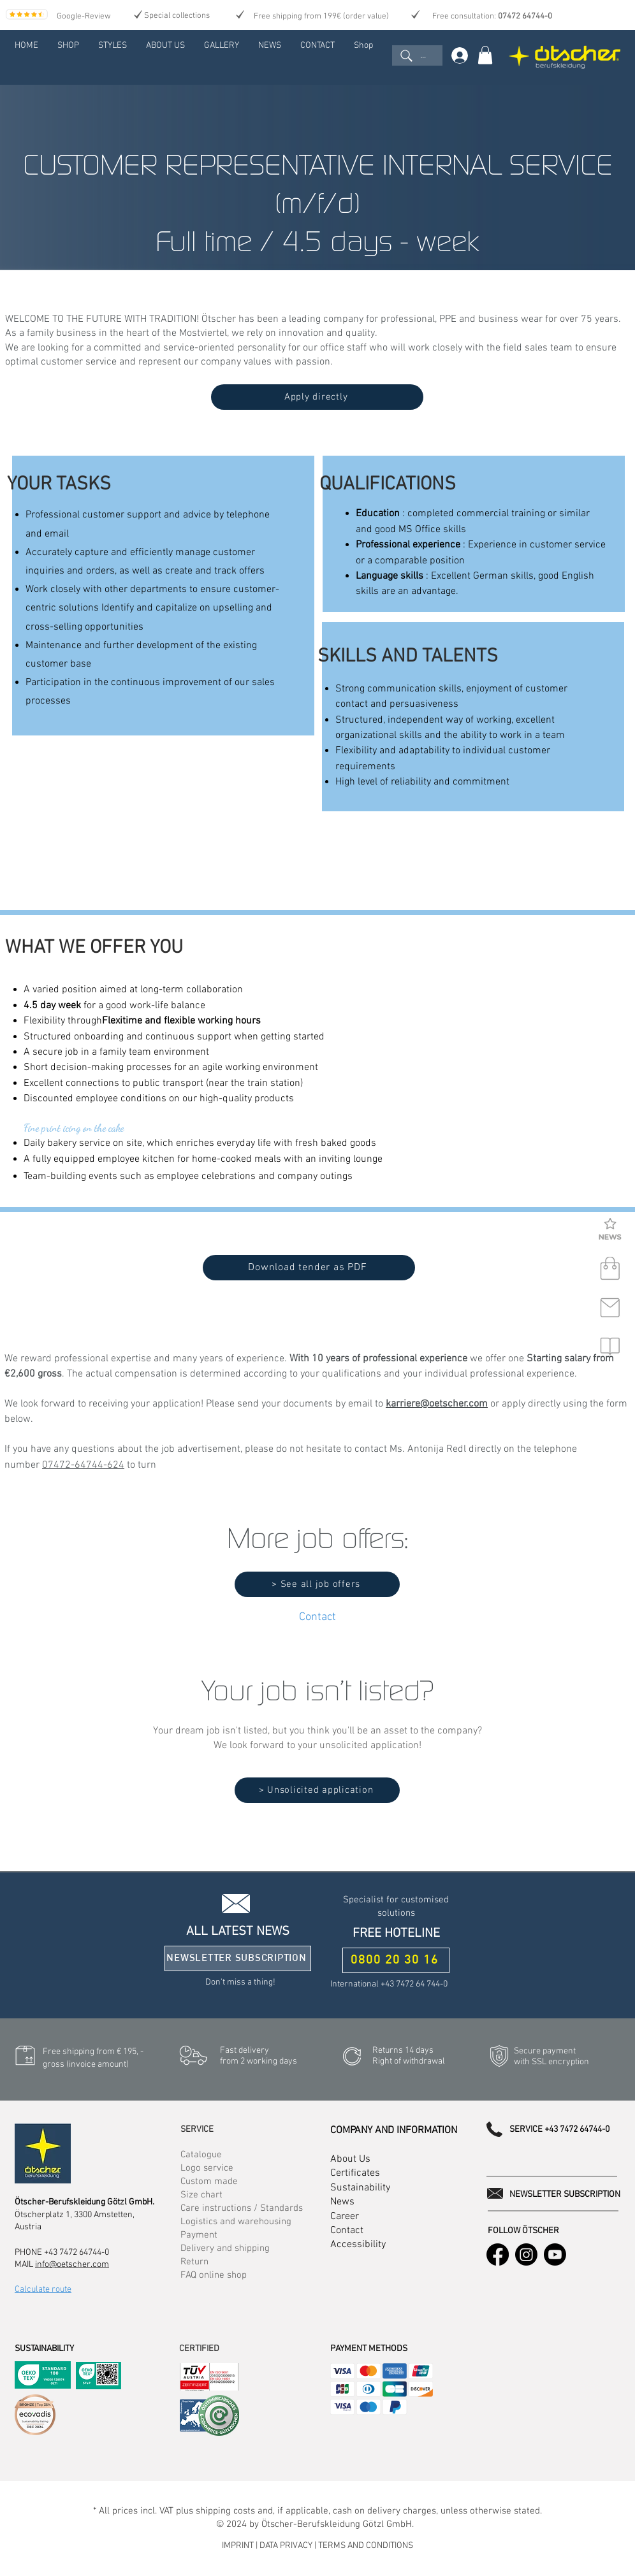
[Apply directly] (317, 397)
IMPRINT (239, 2545)
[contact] (610, 1308)
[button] (610, 1230)
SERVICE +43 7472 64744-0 (559, 2129)
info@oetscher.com (72, 2264)
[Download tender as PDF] (309, 1267)
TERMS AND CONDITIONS (365, 2545)
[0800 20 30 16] (395, 1960)
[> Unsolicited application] (317, 1790)
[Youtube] (555, 2254)
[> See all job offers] (317, 1584)
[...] (417, 55)
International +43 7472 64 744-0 (389, 1984)
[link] (485, 55)
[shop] (610, 1269)
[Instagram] (526, 2254)
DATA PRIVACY (285, 2545)
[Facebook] (497, 2254)
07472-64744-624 (83, 1465)
